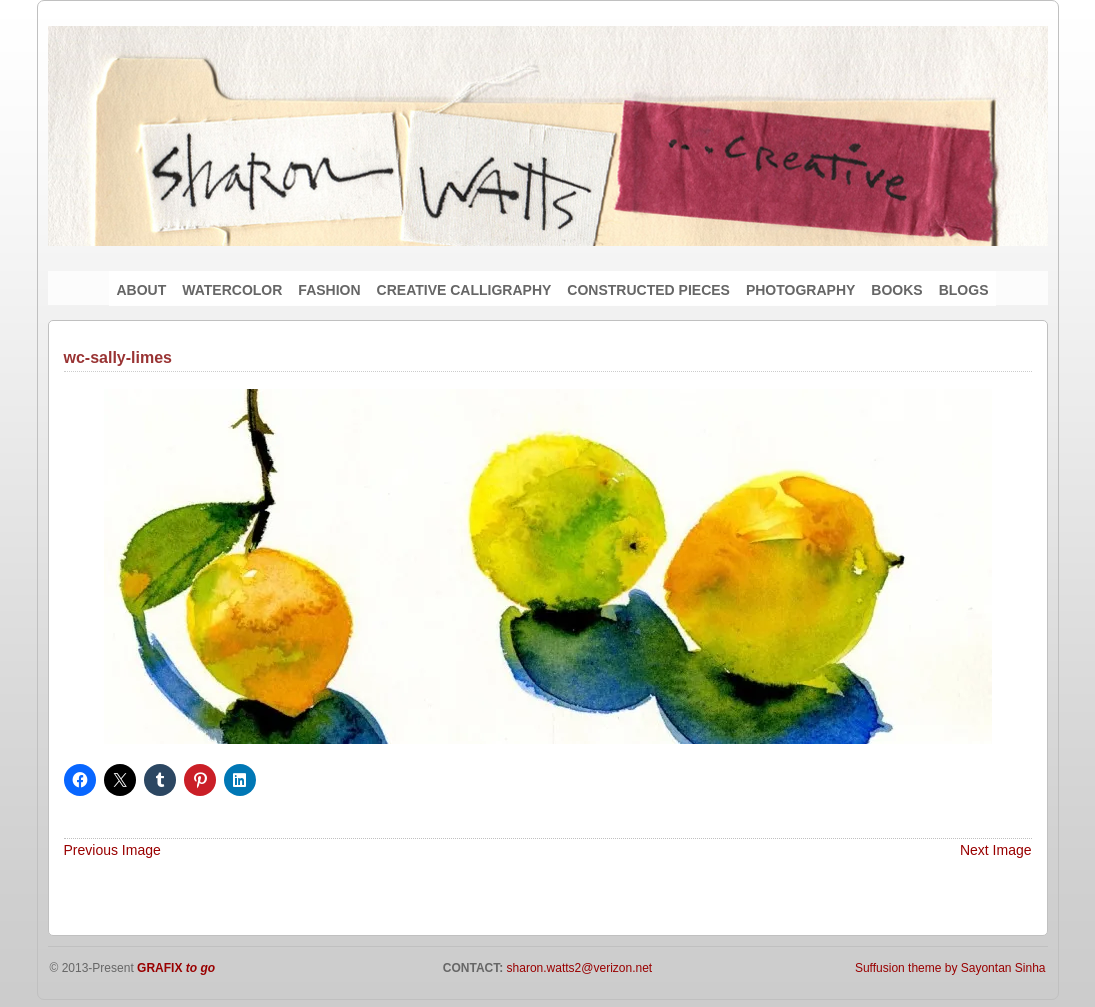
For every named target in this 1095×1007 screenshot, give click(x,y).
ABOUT (142, 290)
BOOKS (896, 290)
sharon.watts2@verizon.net (577, 968)
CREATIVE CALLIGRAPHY (464, 290)
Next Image (996, 850)
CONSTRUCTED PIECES (648, 290)
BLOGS (964, 290)
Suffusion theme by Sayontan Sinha (950, 968)
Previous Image (112, 850)
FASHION (329, 290)
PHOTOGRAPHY (800, 290)
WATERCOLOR (232, 290)
